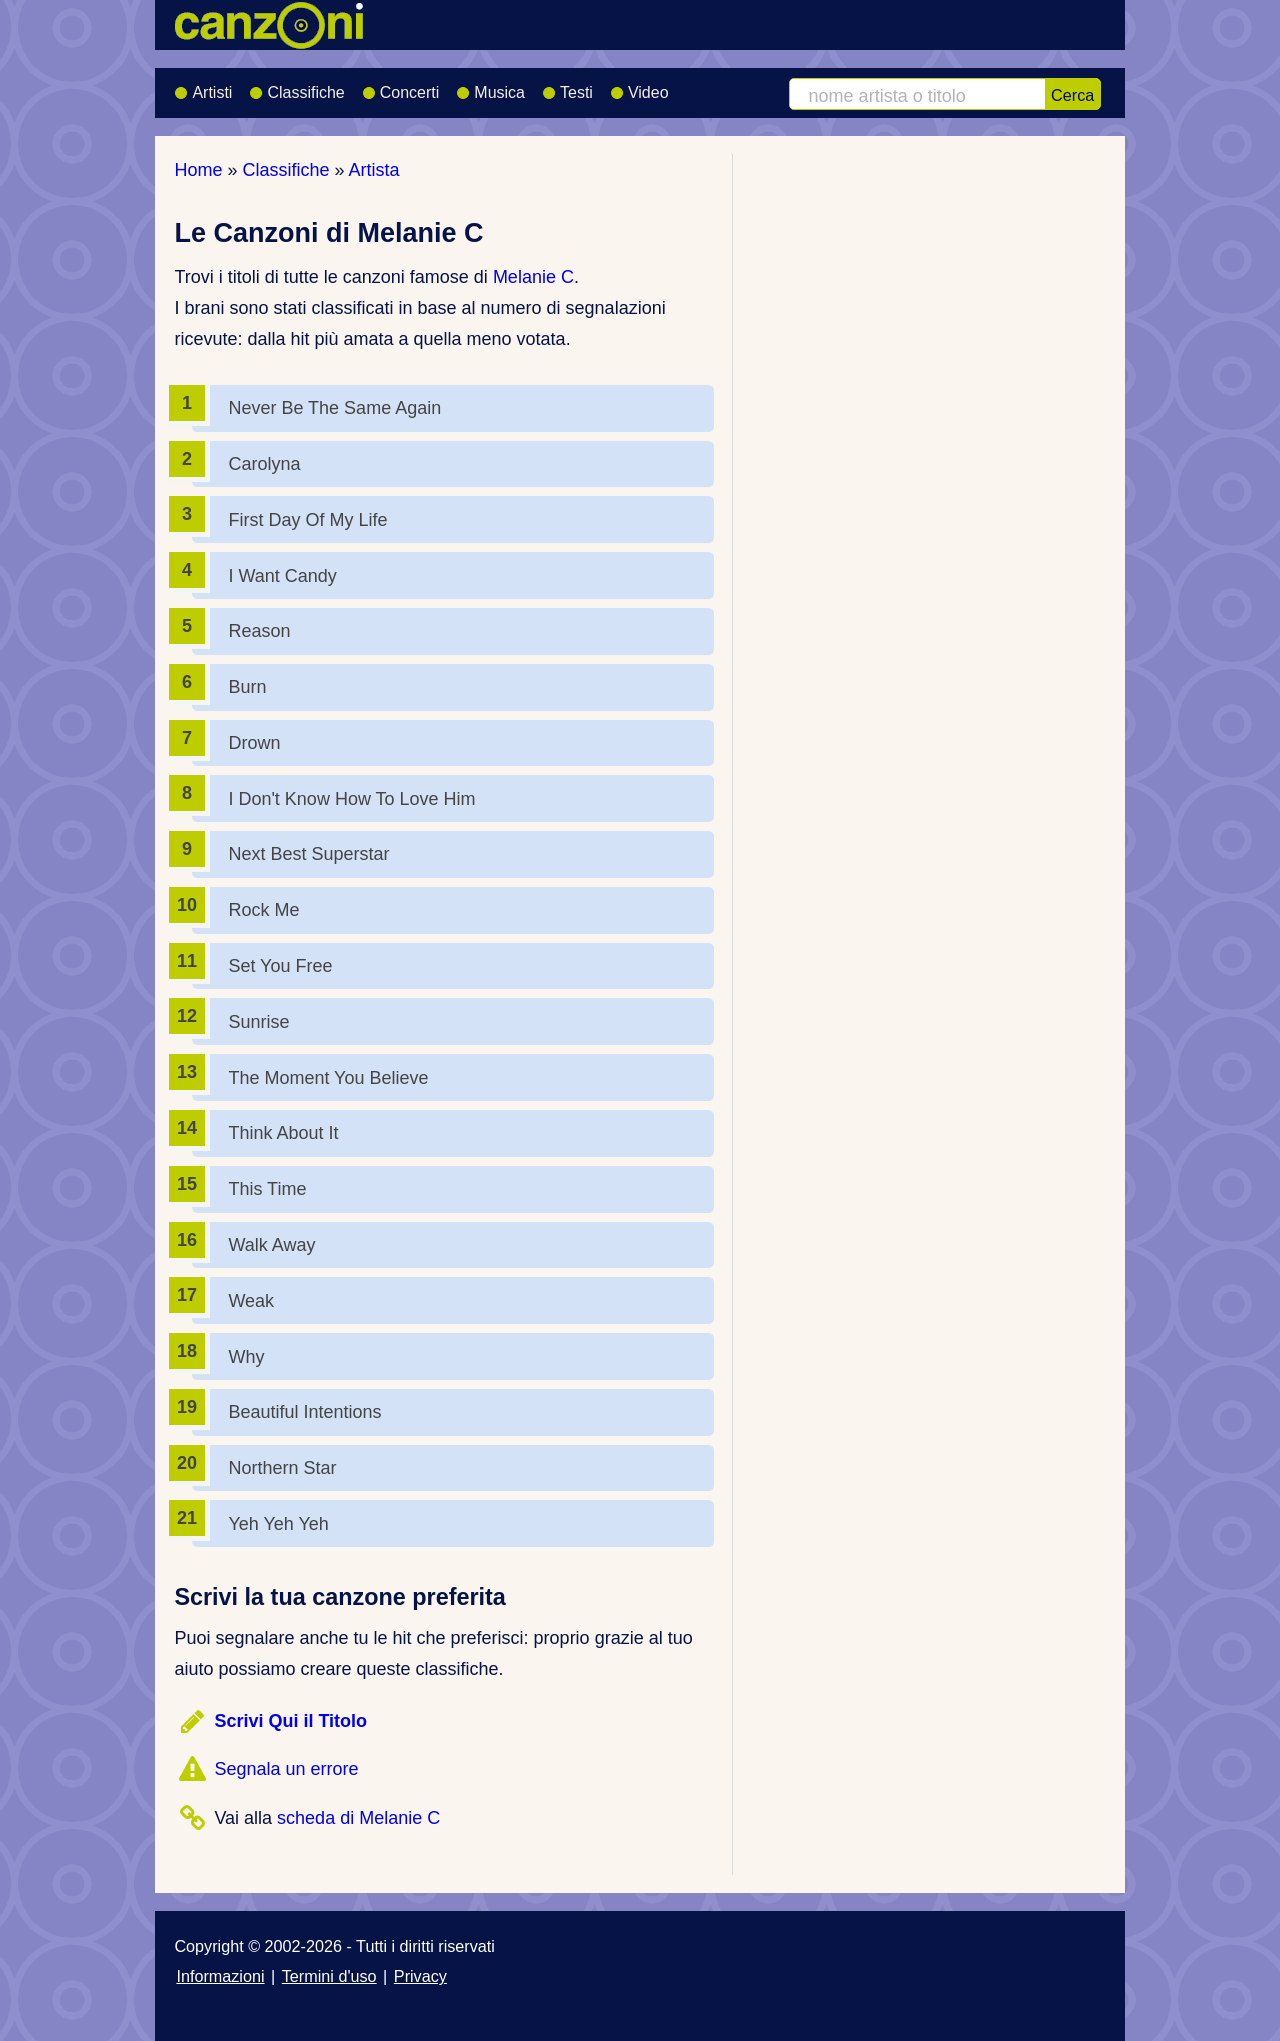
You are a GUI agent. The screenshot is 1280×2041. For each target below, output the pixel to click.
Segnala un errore (286, 1769)
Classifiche (296, 86)
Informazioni (220, 1976)
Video (639, 86)
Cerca (1072, 95)
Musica (490, 86)
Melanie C (533, 277)
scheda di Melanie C (358, 1818)
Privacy (420, 1976)
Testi (567, 86)
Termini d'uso (329, 1976)
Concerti (401, 86)
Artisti (203, 86)
